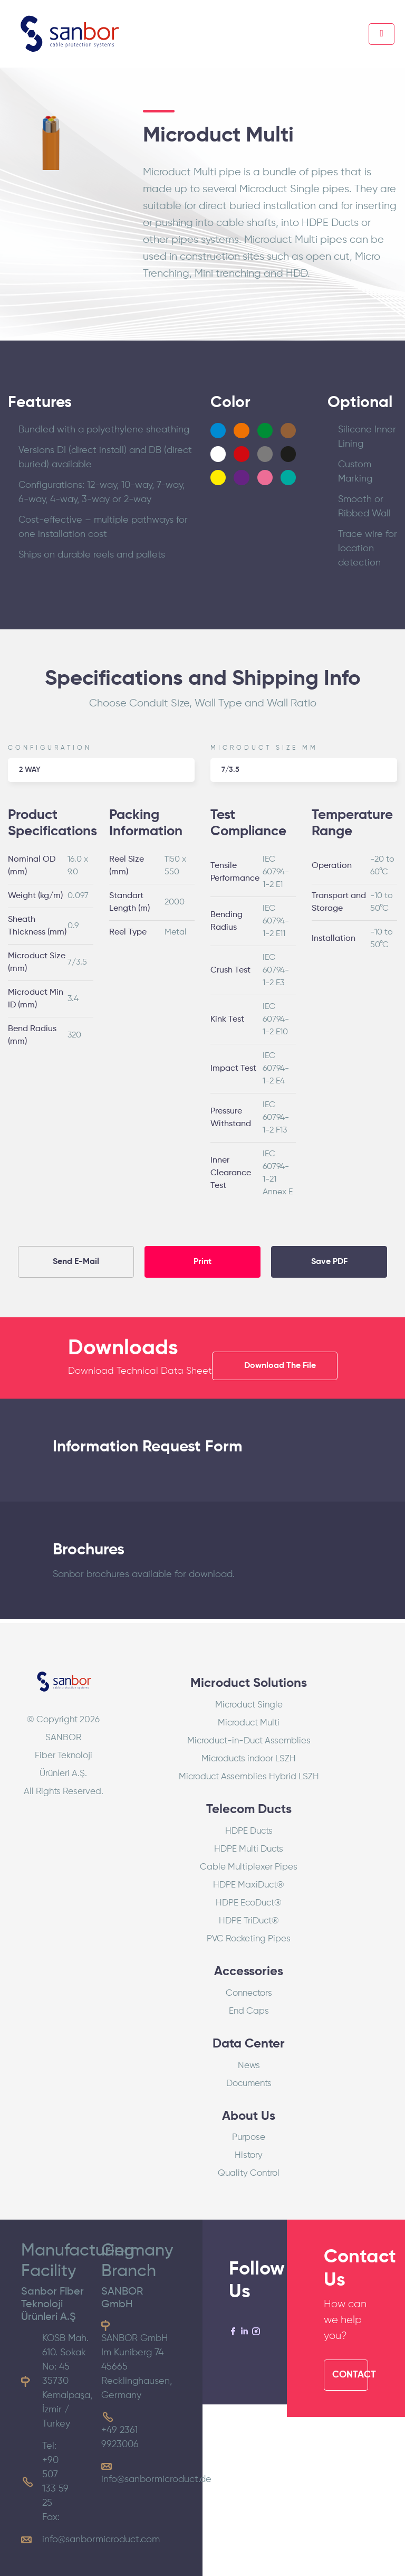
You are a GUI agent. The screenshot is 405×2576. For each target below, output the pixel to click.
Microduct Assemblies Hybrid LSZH (249, 1776)
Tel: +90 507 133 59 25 (55, 2474)
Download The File (280, 1366)
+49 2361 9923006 (120, 2437)
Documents (249, 2083)
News (249, 2065)
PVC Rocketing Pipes (249, 1939)
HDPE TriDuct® (249, 1921)
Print (202, 1262)
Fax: (51, 2517)
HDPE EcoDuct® (249, 1903)
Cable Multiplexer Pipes (248, 1867)
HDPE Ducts (249, 1831)
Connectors (249, 1993)
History (249, 2155)
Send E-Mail (76, 1262)
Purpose (248, 2137)
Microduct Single (249, 1705)
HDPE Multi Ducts (248, 1849)
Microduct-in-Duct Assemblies (249, 1741)
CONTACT (350, 2375)
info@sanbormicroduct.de (156, 2479)
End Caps (249, 2011)
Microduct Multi (248, 1723)
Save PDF (329, 1262)
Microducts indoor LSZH (248, 1758)
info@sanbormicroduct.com (101, 2539)
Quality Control (248, 2173)
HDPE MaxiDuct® (248, 1885)
